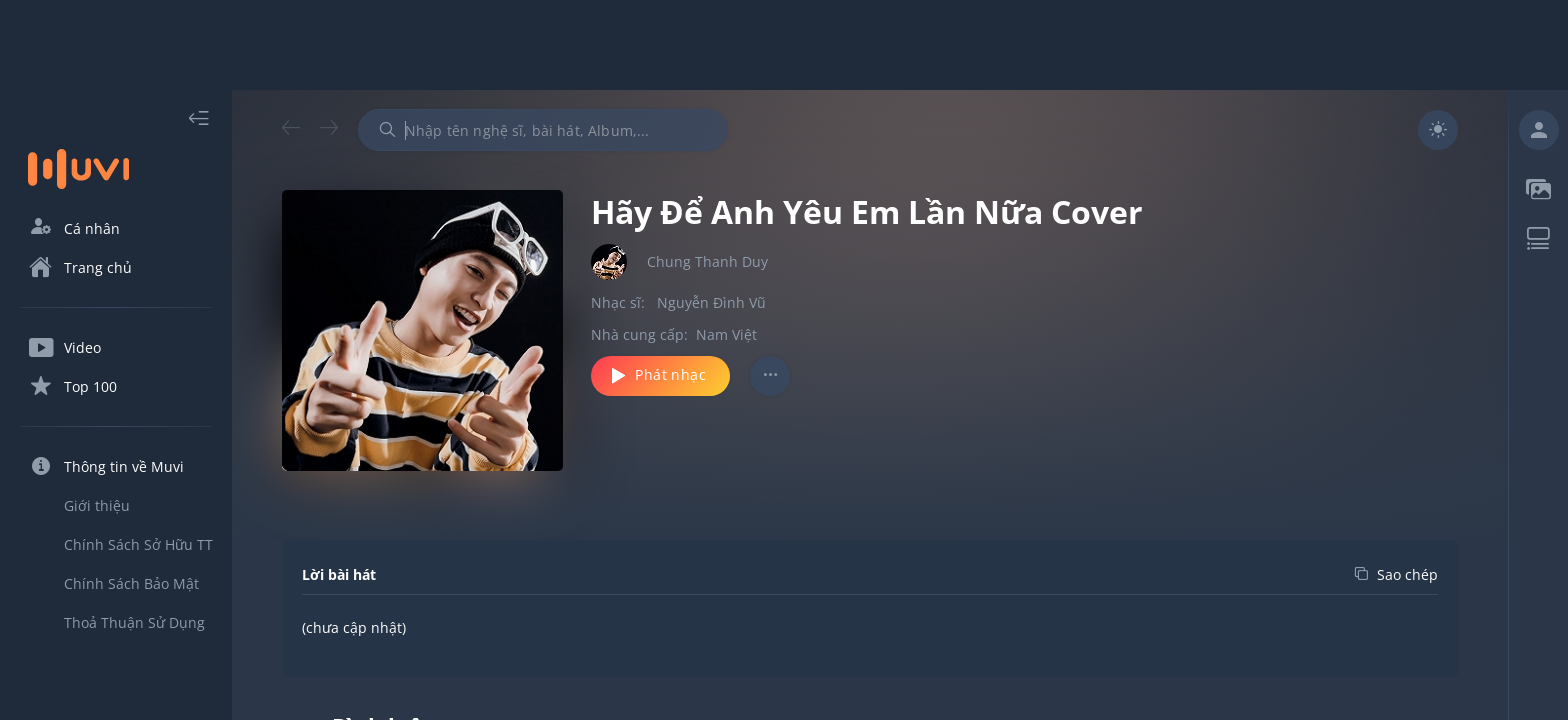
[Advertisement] (784, 45)
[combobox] (543, 130)
